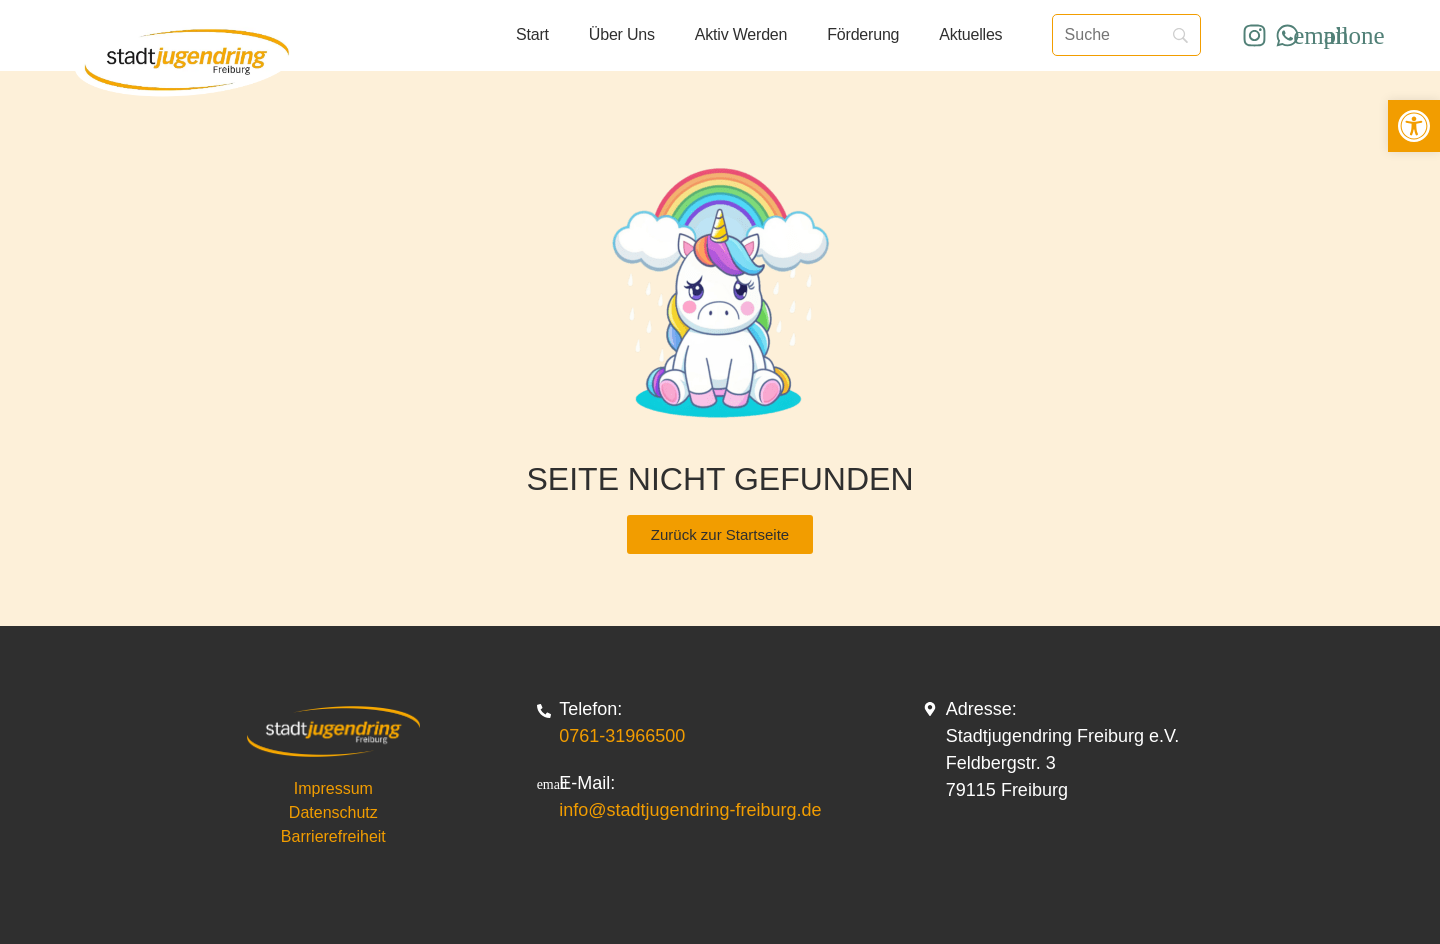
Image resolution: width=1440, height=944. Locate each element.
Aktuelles (970, 34)
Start (532, 34)
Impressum (333, 788)
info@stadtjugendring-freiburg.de (690, 810)
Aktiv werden (741, 34)
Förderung (863, 34)
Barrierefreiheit (333, 836)
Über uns (622, 34)
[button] (1414, 126)
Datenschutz (333, 812)
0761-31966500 (622, 736)
